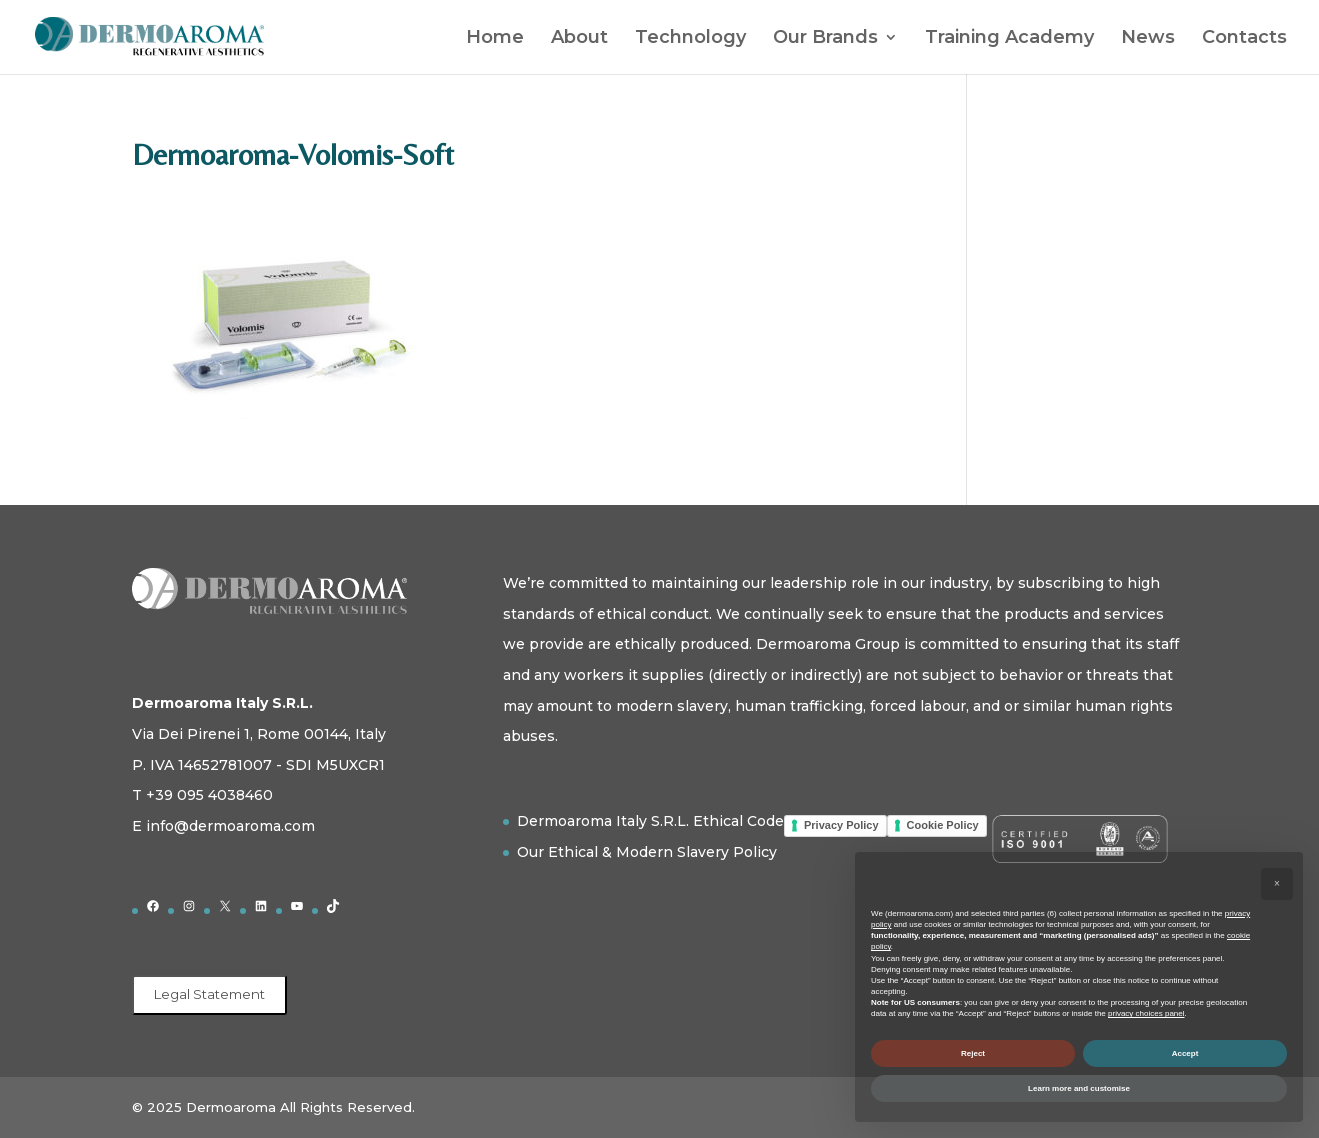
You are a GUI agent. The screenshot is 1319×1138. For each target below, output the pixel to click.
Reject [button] (973, 1053)
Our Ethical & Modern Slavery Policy (647, 852)
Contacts (1244, 39)
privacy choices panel (1146, 1013)
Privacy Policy (841, 825)
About (579, 39)
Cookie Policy (943, 825)
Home (495, 39)
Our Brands (825, 39)
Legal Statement (209, 994)
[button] (1277, 884)
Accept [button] (1185, 1053)
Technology (690, 39)
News (1148, 39)
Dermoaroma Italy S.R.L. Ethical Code (650, 821)
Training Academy (1009, 39)
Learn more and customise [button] (1079, 1088)
